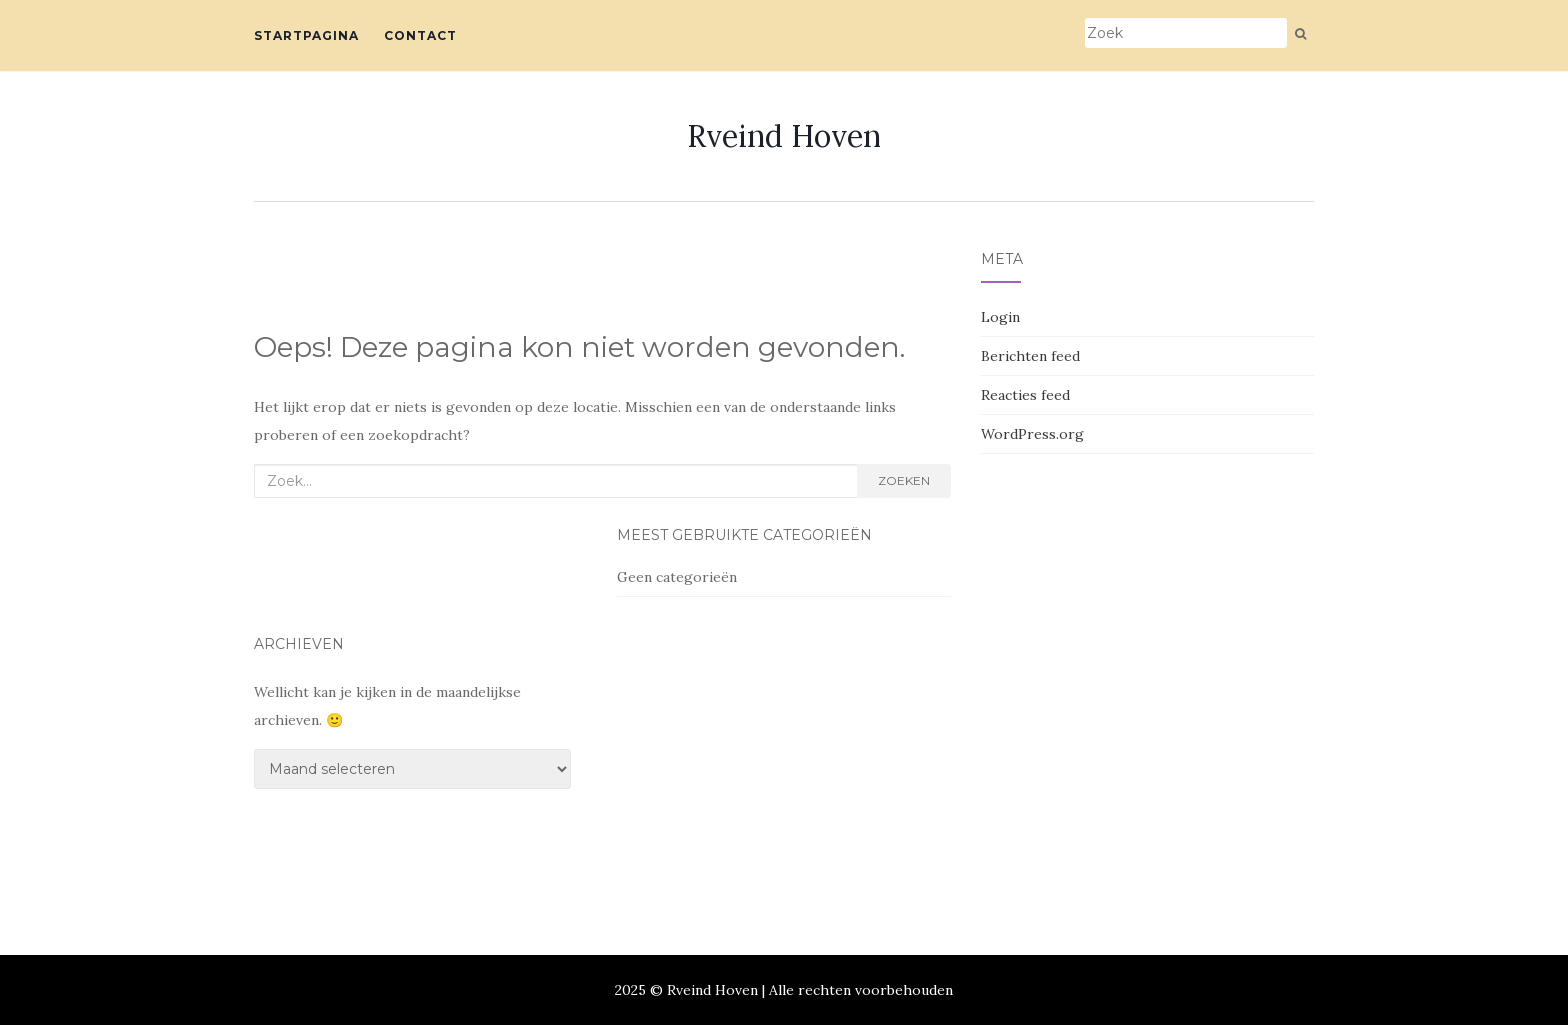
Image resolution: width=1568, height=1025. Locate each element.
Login (1000, 317)
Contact (420, 35)
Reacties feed (1025, 395)
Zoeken (904, 480)
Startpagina (306, 35)
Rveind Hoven (784, 136)
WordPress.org (1032, 434)
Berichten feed (1030, 356)
